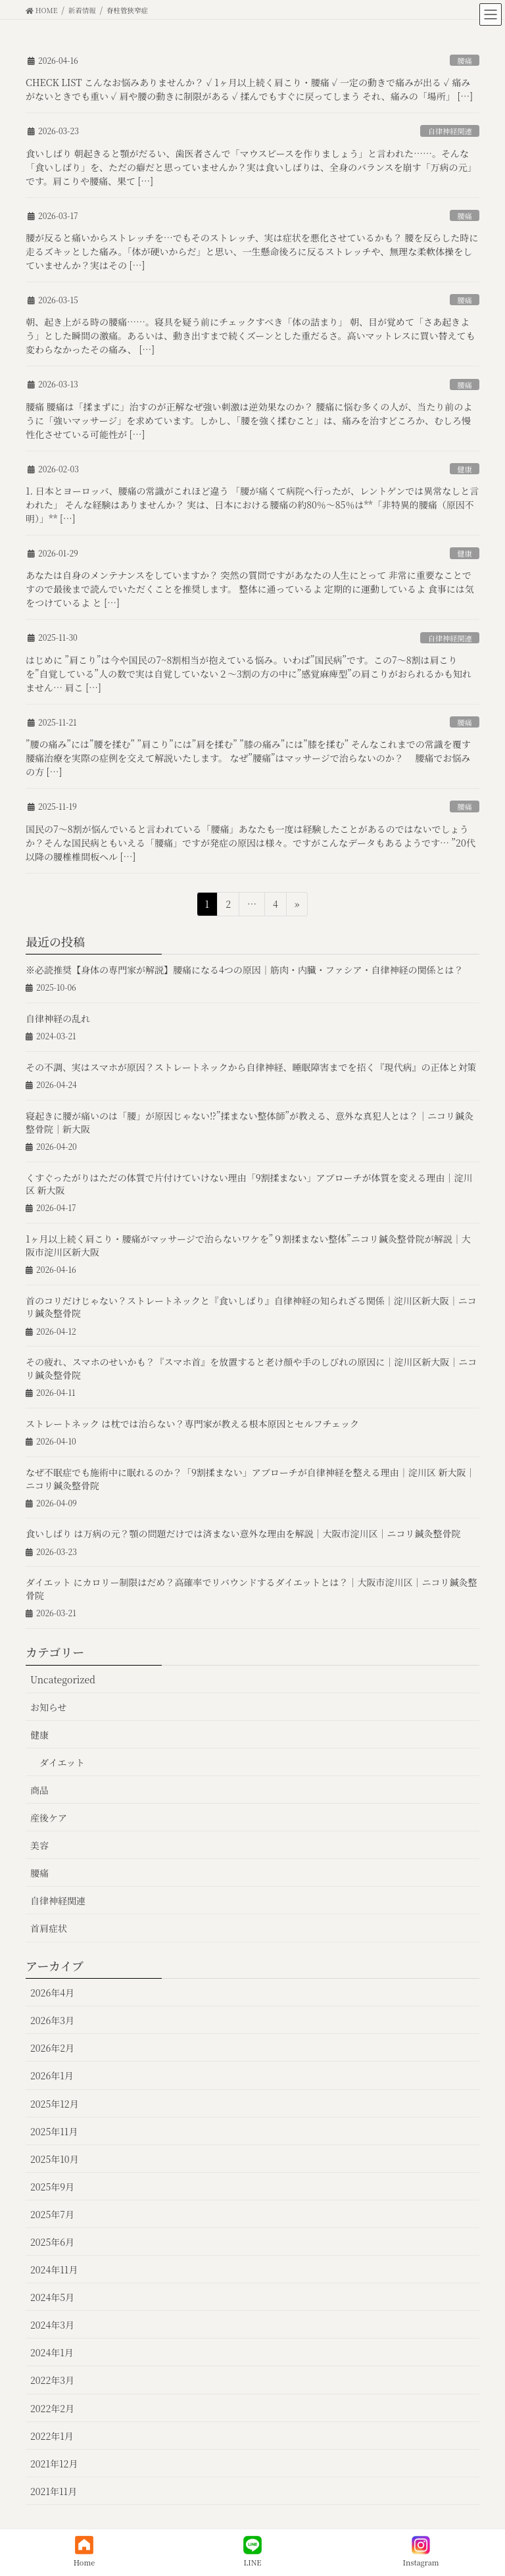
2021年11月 (53, 2491)
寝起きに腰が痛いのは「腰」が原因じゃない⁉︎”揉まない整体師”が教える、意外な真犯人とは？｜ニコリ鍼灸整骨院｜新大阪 (249, 1122)
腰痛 (464, 60)
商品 (39, 1789)
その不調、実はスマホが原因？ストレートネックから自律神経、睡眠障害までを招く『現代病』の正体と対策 (251, 1067)
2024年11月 (54, 2269)
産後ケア (48, 1817)
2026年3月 (52, 2020)
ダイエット (62, 1762)
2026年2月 (52, 2047)
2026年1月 (52, 2075)
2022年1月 (52, 2435)
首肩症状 (48, 1928)
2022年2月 (52, 2408)
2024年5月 (52, 2297)
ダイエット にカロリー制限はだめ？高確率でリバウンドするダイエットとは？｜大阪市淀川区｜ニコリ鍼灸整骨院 (251, 1588)
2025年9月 (52, 2186)
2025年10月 (54, 2159)
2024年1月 (52, 2352)
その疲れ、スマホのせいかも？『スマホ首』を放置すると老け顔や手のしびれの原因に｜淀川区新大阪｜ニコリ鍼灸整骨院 (251, 1368)
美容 (39, 1845)
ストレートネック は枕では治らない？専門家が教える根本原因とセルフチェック (192, 1423)
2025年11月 (54, 2131)
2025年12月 (54, 2103)
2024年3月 (52, 2324)
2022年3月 (52, 2380)
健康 (464, 469)
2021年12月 (54, 2463)
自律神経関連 (450, 131)
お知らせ (48, 1707)
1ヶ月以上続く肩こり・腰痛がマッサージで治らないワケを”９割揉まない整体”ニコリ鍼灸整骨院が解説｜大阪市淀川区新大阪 (248, 1245)
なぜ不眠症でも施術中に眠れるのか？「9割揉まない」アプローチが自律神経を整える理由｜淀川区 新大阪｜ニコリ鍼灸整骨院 (250, 1479)
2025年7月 (52, 2214)
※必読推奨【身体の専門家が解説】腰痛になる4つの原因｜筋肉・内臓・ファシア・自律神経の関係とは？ (245, 969)
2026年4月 (52, 1992)
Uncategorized (62, 1679)
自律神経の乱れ (58, 1018)
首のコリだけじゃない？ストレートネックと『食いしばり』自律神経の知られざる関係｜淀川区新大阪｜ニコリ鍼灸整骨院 (251, 1307)
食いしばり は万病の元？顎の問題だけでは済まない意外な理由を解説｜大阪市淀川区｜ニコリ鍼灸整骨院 (243, 1533)
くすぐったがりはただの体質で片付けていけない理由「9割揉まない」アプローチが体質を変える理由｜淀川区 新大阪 (249, 1184)
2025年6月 (52, 2241)
